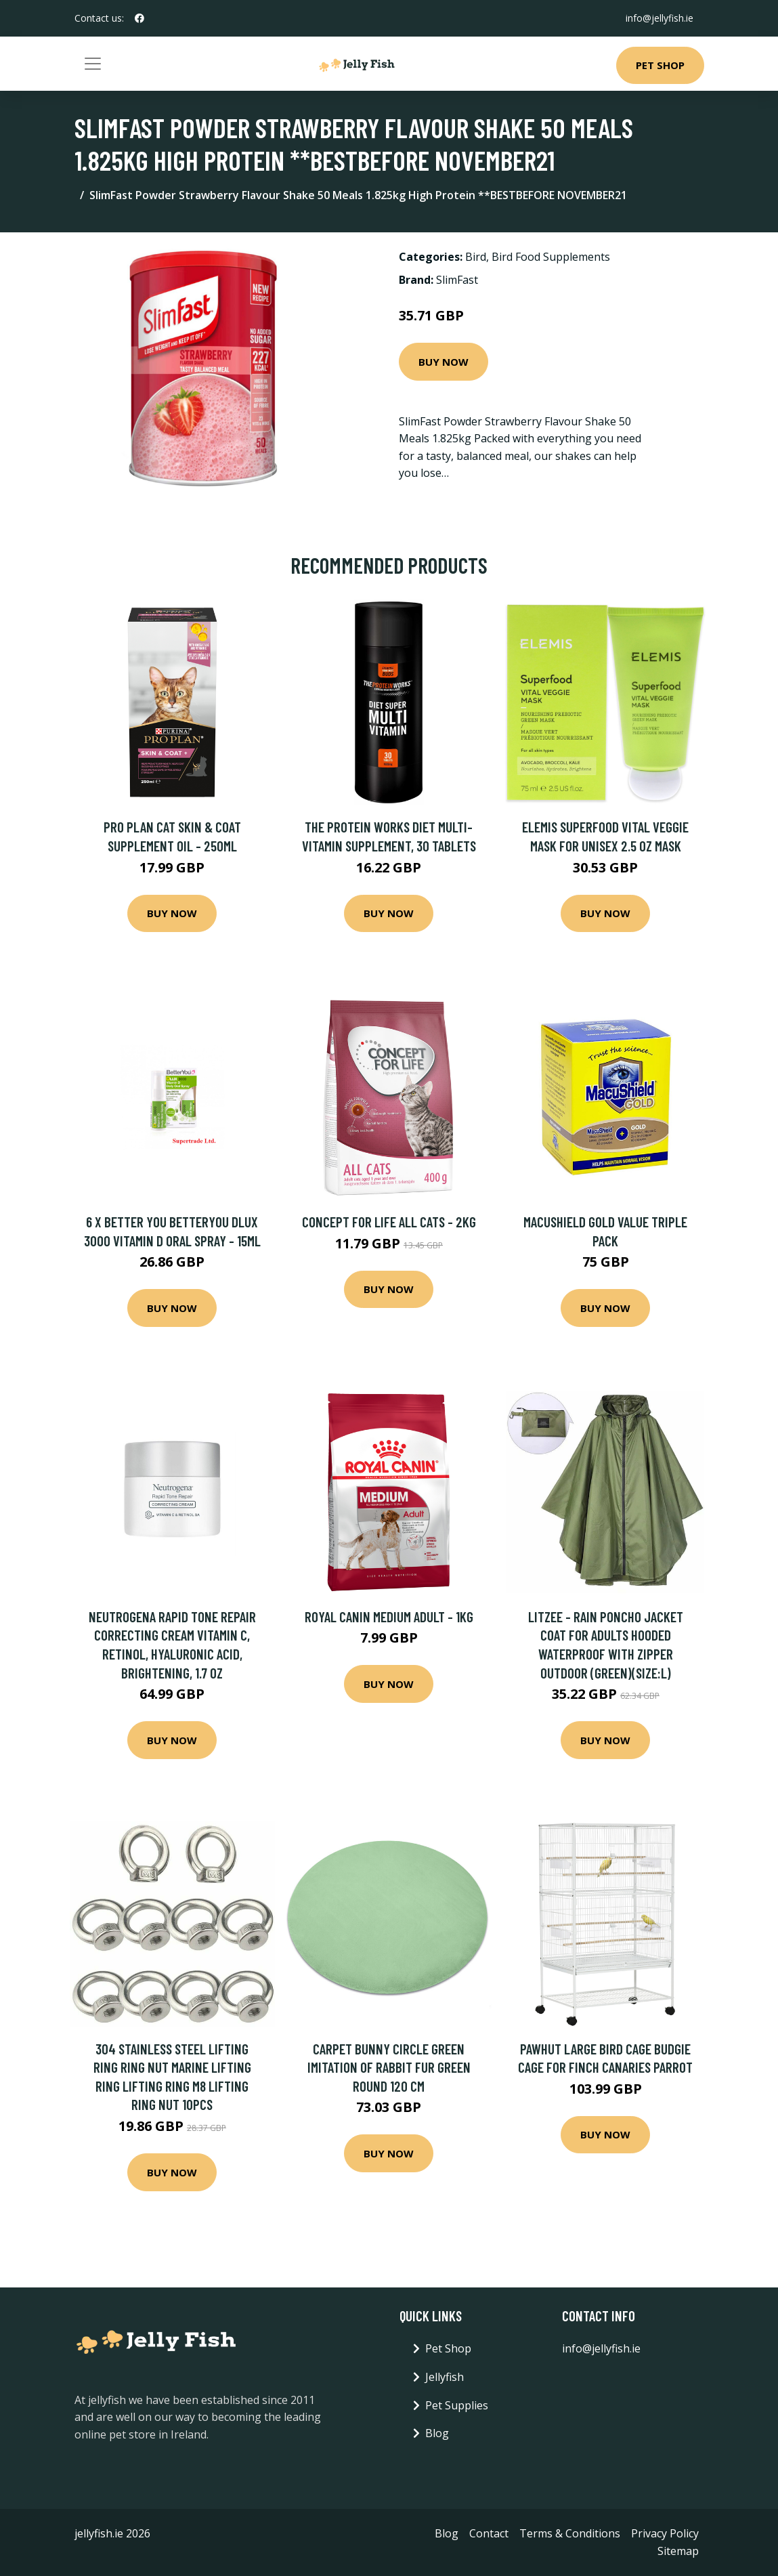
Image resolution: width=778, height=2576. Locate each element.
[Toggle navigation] (92, 64)
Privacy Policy (665, 2533)
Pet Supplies (456, 2405)
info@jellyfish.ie (659, 18)
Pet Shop (660, 65)
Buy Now (443, 361)
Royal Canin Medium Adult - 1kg (389, 1616)
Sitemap (678, 2550)
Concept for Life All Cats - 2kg (389, 1221)
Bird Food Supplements (551, 256)
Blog (437, 2433)
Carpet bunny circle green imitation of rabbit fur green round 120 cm (389, 2067)
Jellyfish (444, 2376)
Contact (489, 2533)
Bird (475, 256)
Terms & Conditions (569, 2533)
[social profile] (139, 18)
